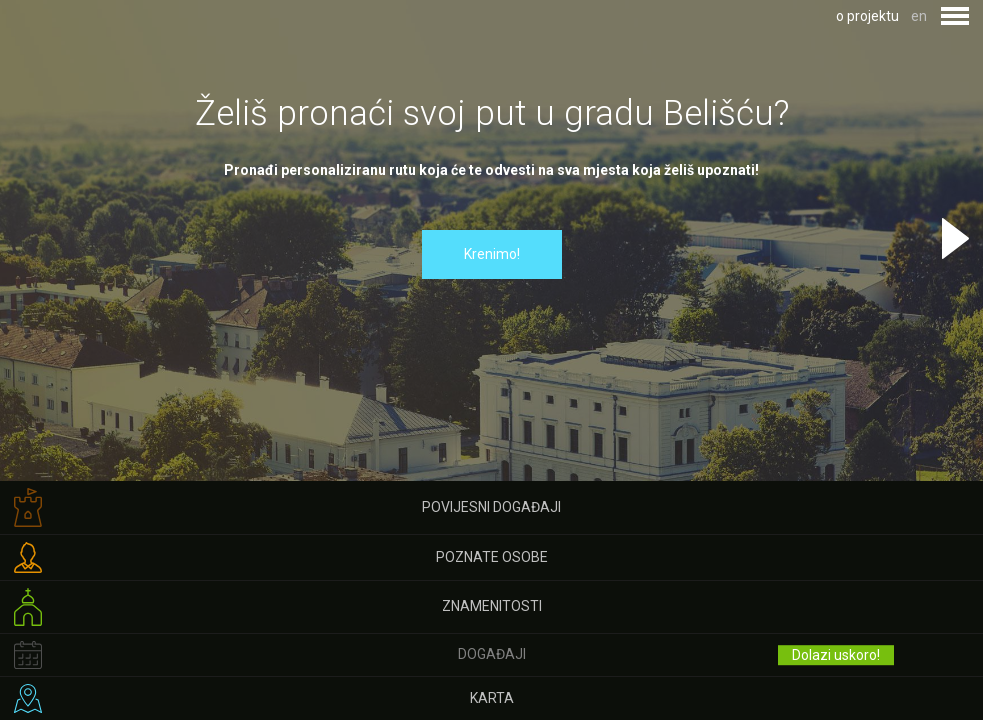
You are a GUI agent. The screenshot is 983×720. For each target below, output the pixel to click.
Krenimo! (492, 254)
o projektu (867, 16)
